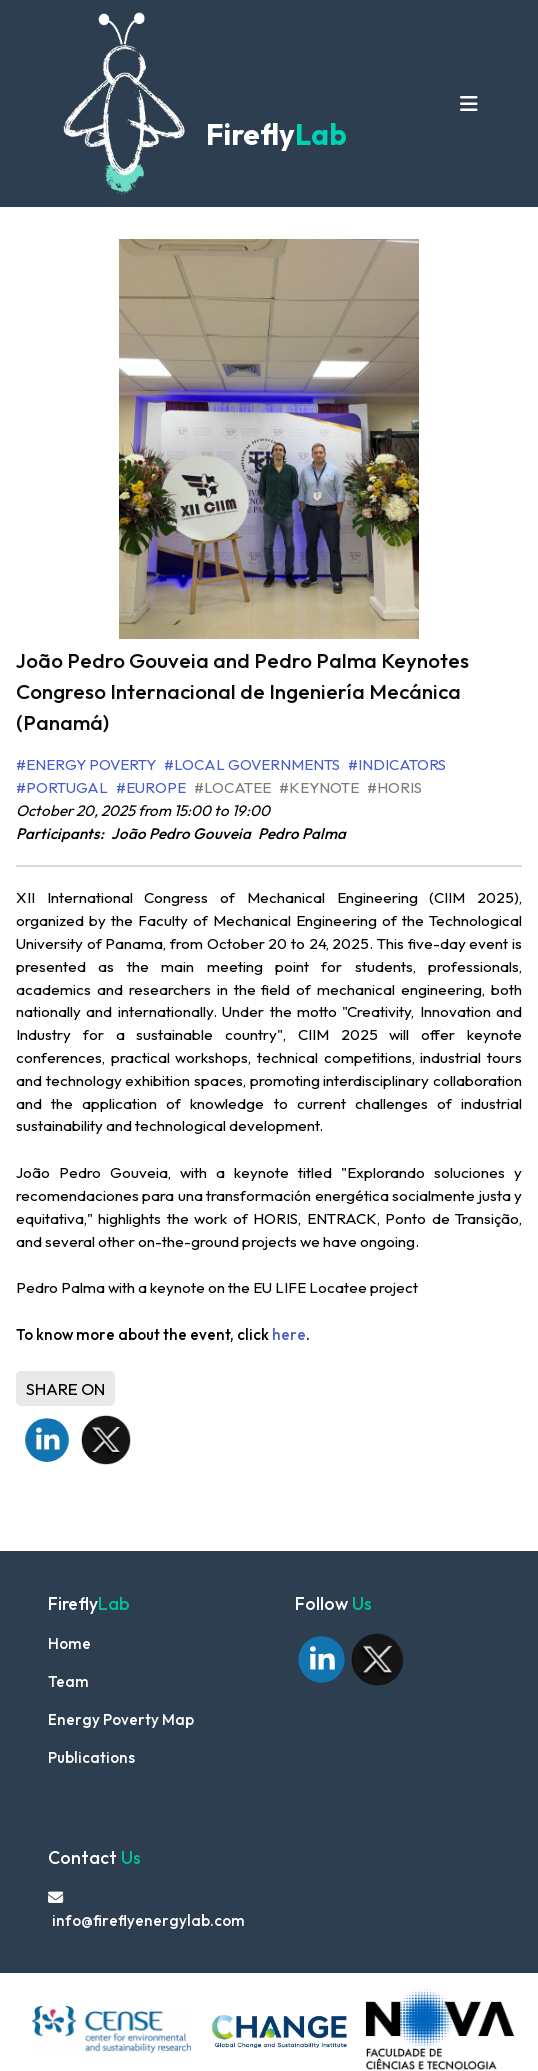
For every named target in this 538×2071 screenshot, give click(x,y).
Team (68, 1681)
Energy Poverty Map (121, 1719)
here (289, 1334)
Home (69, 1643)
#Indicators (397, 764)
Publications (91, 1757)
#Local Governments (252, 764)
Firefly (273, 134)
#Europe (151, 787)
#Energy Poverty (86, 764)
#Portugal (62, 787)
